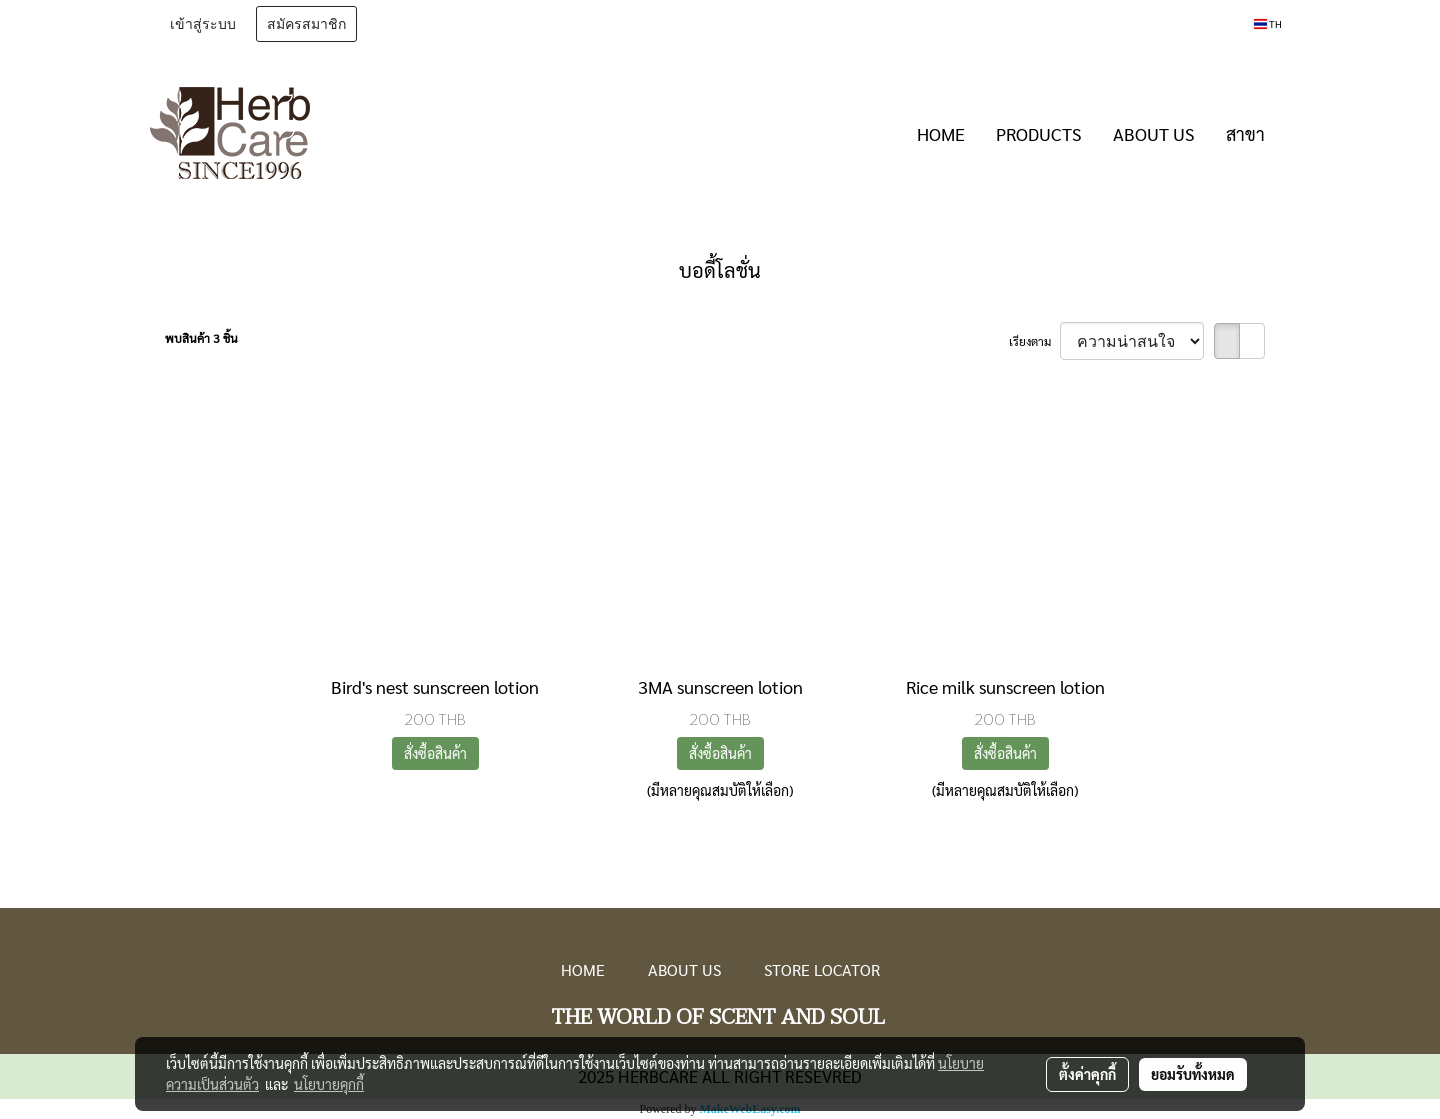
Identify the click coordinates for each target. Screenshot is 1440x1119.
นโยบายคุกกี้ (329, 1084)
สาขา (1245, 133)
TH (1268, 23)
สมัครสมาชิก (306, 24)
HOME (941, 133)
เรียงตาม (1034, 341)
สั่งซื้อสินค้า (435, 753)
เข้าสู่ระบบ (203, 24)
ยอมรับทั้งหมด (1193, 1074)
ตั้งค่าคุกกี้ (1087, 1074)
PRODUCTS (1039, 133)
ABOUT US (1154, 133)
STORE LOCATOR (822, 969)
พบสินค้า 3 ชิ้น (201, 338)
